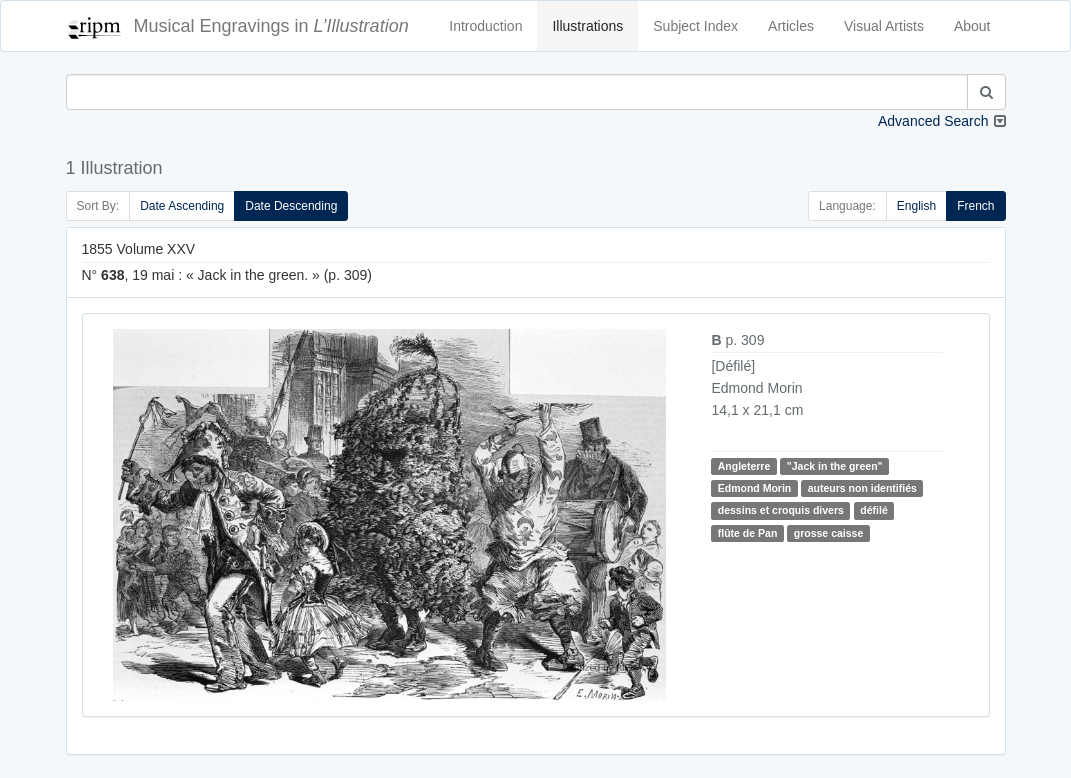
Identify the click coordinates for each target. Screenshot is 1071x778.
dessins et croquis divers (781, 510)
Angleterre (744, 466)
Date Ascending (182, 206)
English (916, 206)
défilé (873, 510)
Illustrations (587, 26)
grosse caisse (828, 533)
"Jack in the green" (835, 466)
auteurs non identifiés (862, 488)
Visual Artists (884, 26)
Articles (791, 26)
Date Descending (291, 206)
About (972, 26)
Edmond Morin (755, 488)
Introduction (485, 26)
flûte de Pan (748, 533)
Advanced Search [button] (933, 121)
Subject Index (695, 26)
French (975, 206)
